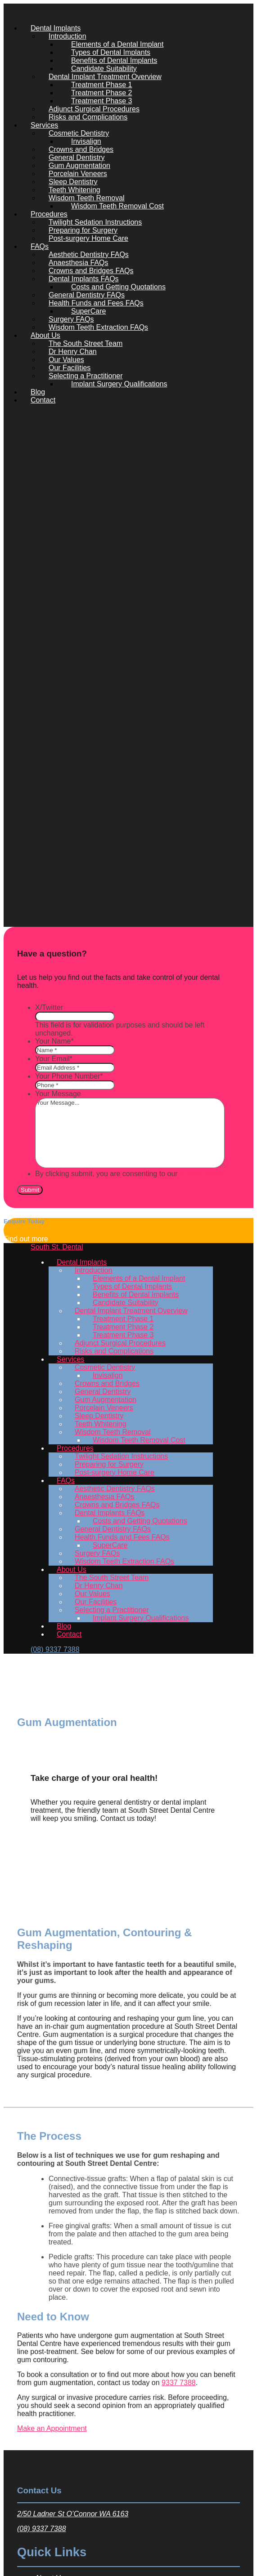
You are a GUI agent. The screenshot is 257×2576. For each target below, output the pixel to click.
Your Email (53, 1058)
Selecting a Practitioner (86, 376)
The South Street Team (85, 343)
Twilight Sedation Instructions (95, 222)
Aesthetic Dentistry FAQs (89, 254)
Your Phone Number (69, 1076)
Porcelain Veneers (78, 173)
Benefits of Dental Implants (114, 60)
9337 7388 (179, 2382)
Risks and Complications (88, 117)
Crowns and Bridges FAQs (91, 270)
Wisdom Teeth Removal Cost (117, 206)
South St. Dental (57, 1247)
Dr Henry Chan (73, 351)
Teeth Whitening (74, 190)
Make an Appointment (52, 2428)
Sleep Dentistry (73, 182)
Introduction (67, 36)
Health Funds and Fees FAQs (96, 303)
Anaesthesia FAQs (78, 262)
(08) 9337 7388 (41, 2528)
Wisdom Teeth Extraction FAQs (98, 327)
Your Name (54, 1041)
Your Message (58, 1094)
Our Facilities (69, 368)
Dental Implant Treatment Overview (105, 76)
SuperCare (88, 311)
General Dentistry (77, 157)
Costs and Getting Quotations (118, 287)
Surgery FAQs (71, 319)
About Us (45, 335)
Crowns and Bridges (81, 149)
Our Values (66, 359)
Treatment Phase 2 (101, 93)
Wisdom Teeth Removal (87, 198)
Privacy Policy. (203, 1173)
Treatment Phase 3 (101, 101)
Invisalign (86, 141)
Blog (38, 392)
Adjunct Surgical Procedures (94, 109)
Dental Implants (56, 28)
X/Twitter (49, 1007)
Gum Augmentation (79, 165)
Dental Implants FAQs (84, 279)
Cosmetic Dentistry (79, 133)
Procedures (49, 214)
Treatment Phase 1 (101, 85)
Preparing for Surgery (83, 230)
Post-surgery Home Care (88, 238)
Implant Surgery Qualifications (119, 384)
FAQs (40, 246)
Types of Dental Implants (110, 52)
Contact (43, 400)
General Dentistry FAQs (87, 295)
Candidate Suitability (104, 68)
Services (44, 125)
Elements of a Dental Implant (117, 44)
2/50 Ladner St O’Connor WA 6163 (72, 2514)
